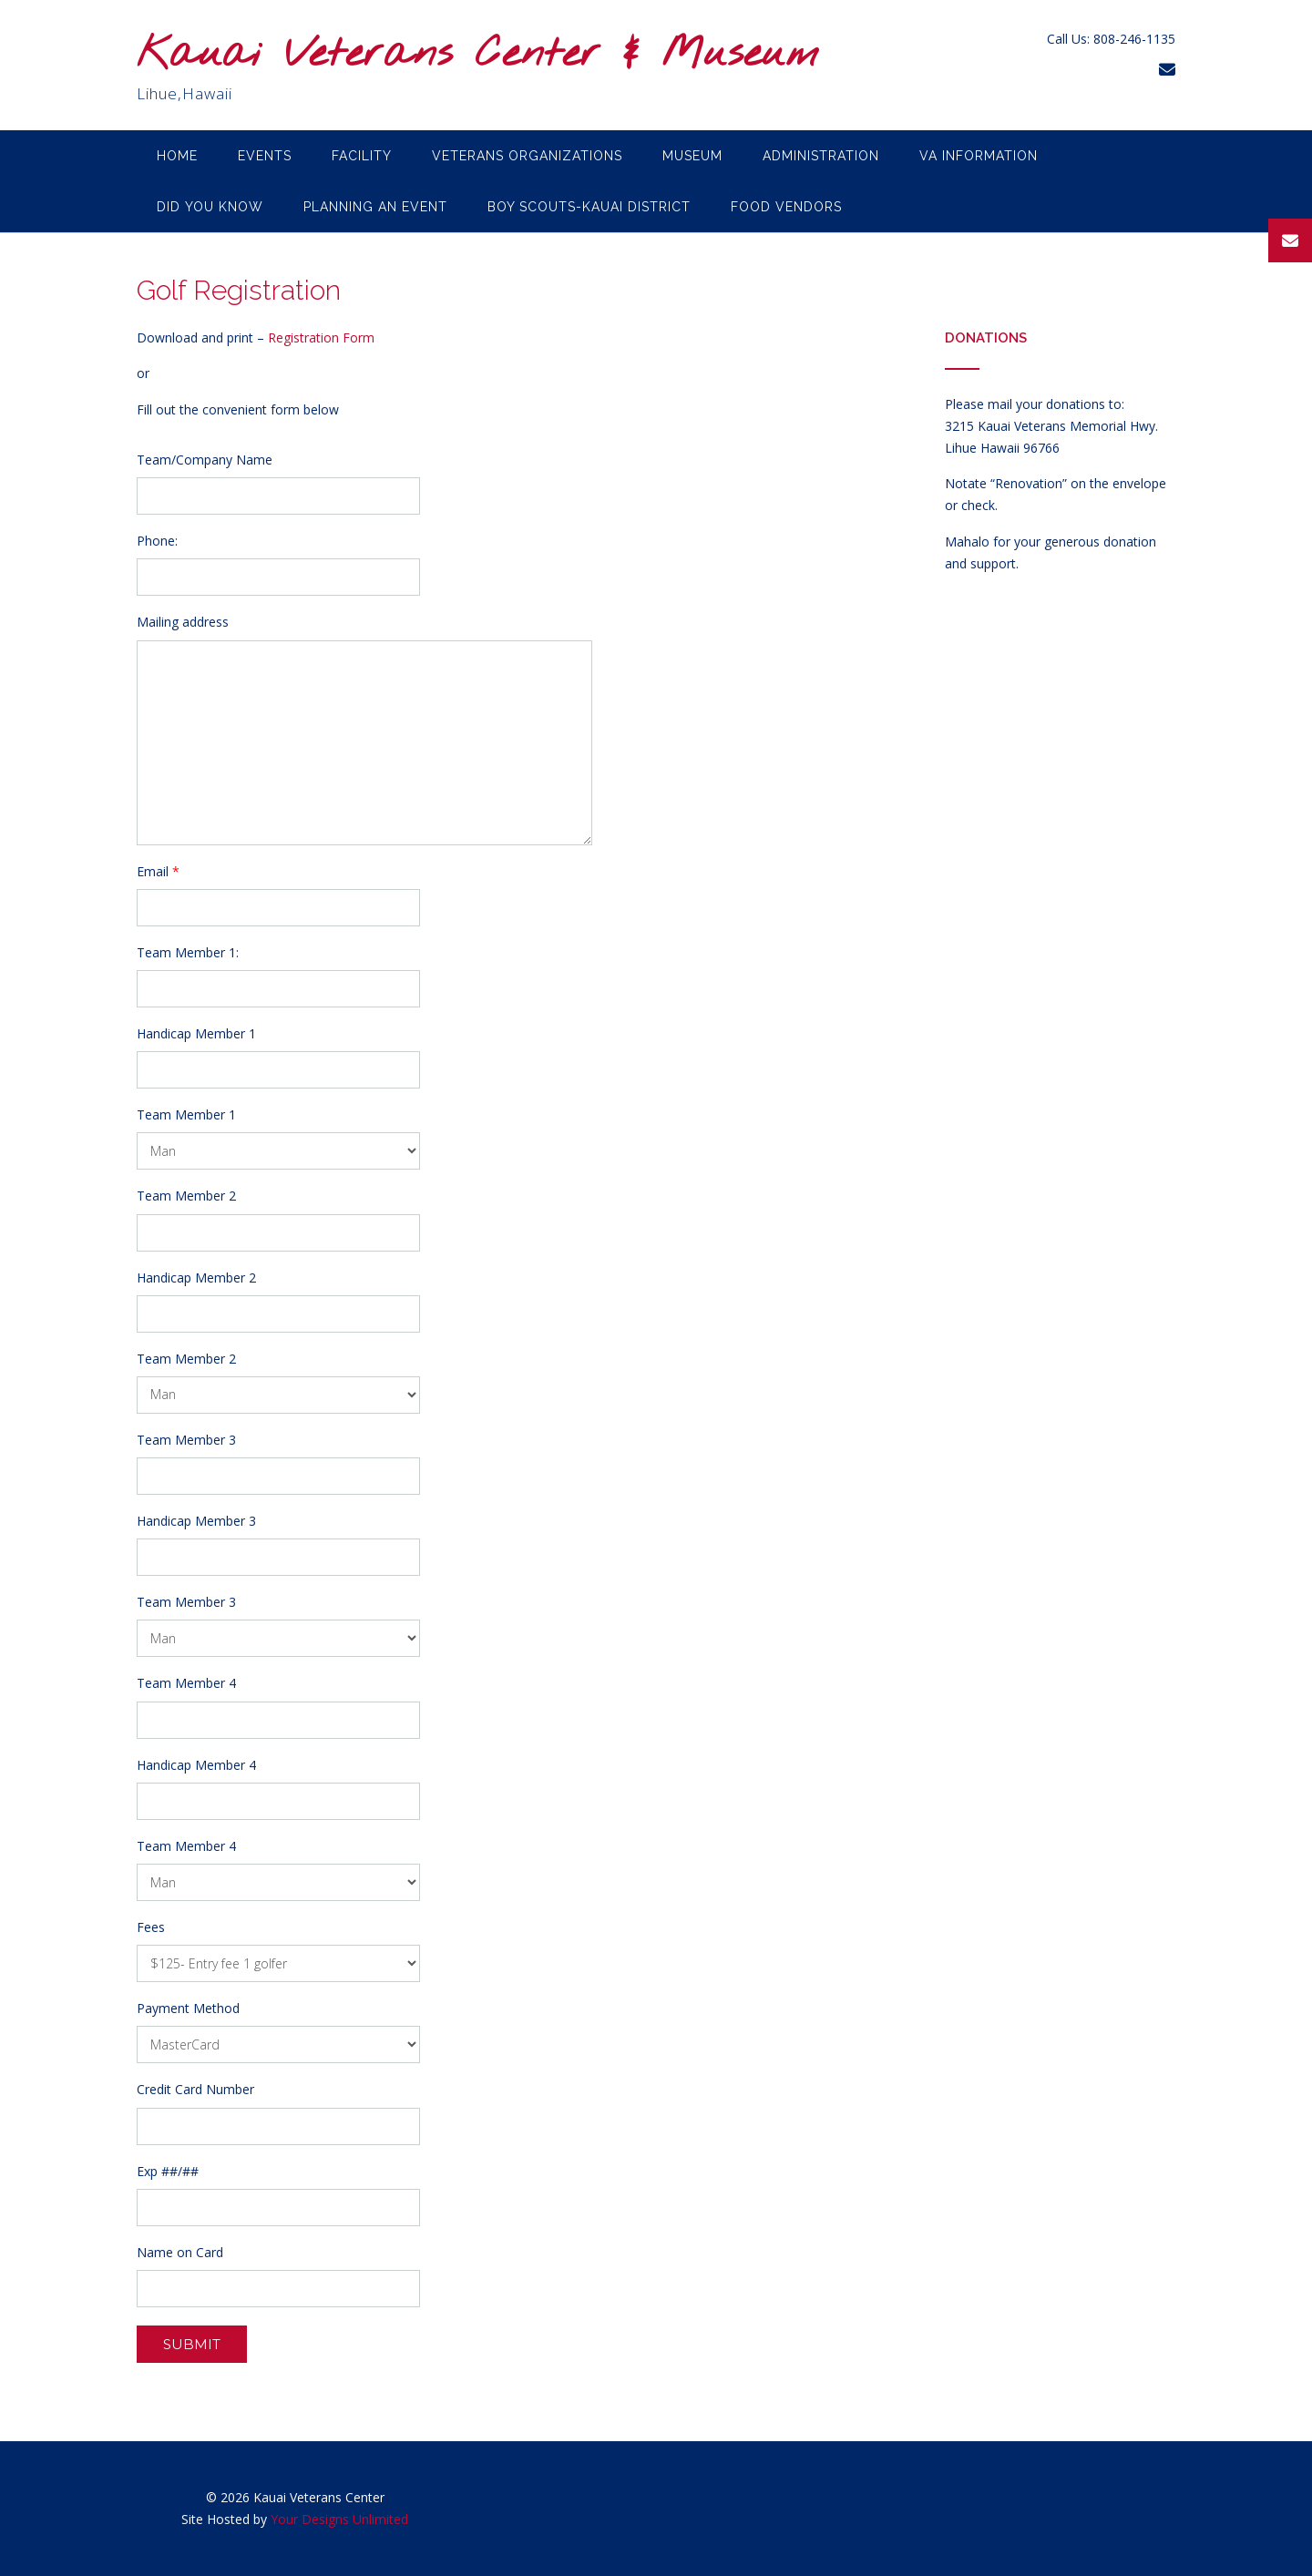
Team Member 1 (186, 1115)
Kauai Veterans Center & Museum (478, 55)
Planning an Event (375, 206)
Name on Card (180, 2252)
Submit (191, 2344)
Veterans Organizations (527, 155)
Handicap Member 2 (196, 1278)
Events (265, 155)
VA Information (978, 155)
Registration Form (321, 337)
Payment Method (188, 2008)
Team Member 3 (186, 1440)
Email (158, 872)
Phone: (157, 541)
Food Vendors (786, 206)
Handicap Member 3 (196, 1521)
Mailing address (183, 622)
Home (177, 155)
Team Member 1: (188, 953)
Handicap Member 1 (196, 1034)
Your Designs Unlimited (339, 2519)
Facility (362, 155)
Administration (821, 155)
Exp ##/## (168, 2171)
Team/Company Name (204, 460)
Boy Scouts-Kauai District (589, 206)
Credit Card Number (195, 2089)
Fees (151, 1927)
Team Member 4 (186, 1683)
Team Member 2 (186, 1196)
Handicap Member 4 (196, 1765)
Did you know (210, 206)
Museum (692, 155)
